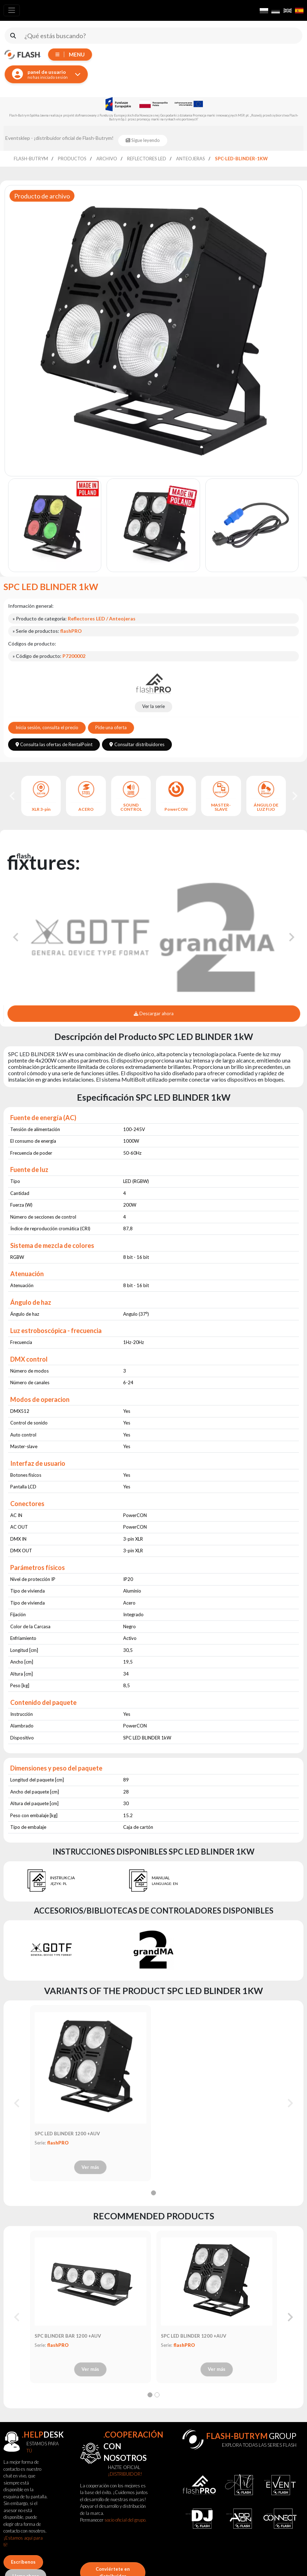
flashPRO (58, 2143)
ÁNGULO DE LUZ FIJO (266, 807)
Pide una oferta (111, 727)
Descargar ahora (154, 1013)
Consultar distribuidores (136, 744)
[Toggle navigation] (12, 10)
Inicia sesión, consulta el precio (47, 727)
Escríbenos (23, 2562)
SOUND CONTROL (131, 807)
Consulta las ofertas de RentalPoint (54, 744)
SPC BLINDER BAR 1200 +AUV (68, 2336)
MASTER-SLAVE (221, 807)
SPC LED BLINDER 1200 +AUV (67, 2133)
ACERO (86, 809)
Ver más (90, 2167)
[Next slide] (294, 796)
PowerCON (175, 809)
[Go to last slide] (12, 796)
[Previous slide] (17, 2103)
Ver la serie (153, 706)
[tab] (153, 2192)
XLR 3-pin (41, 809)
